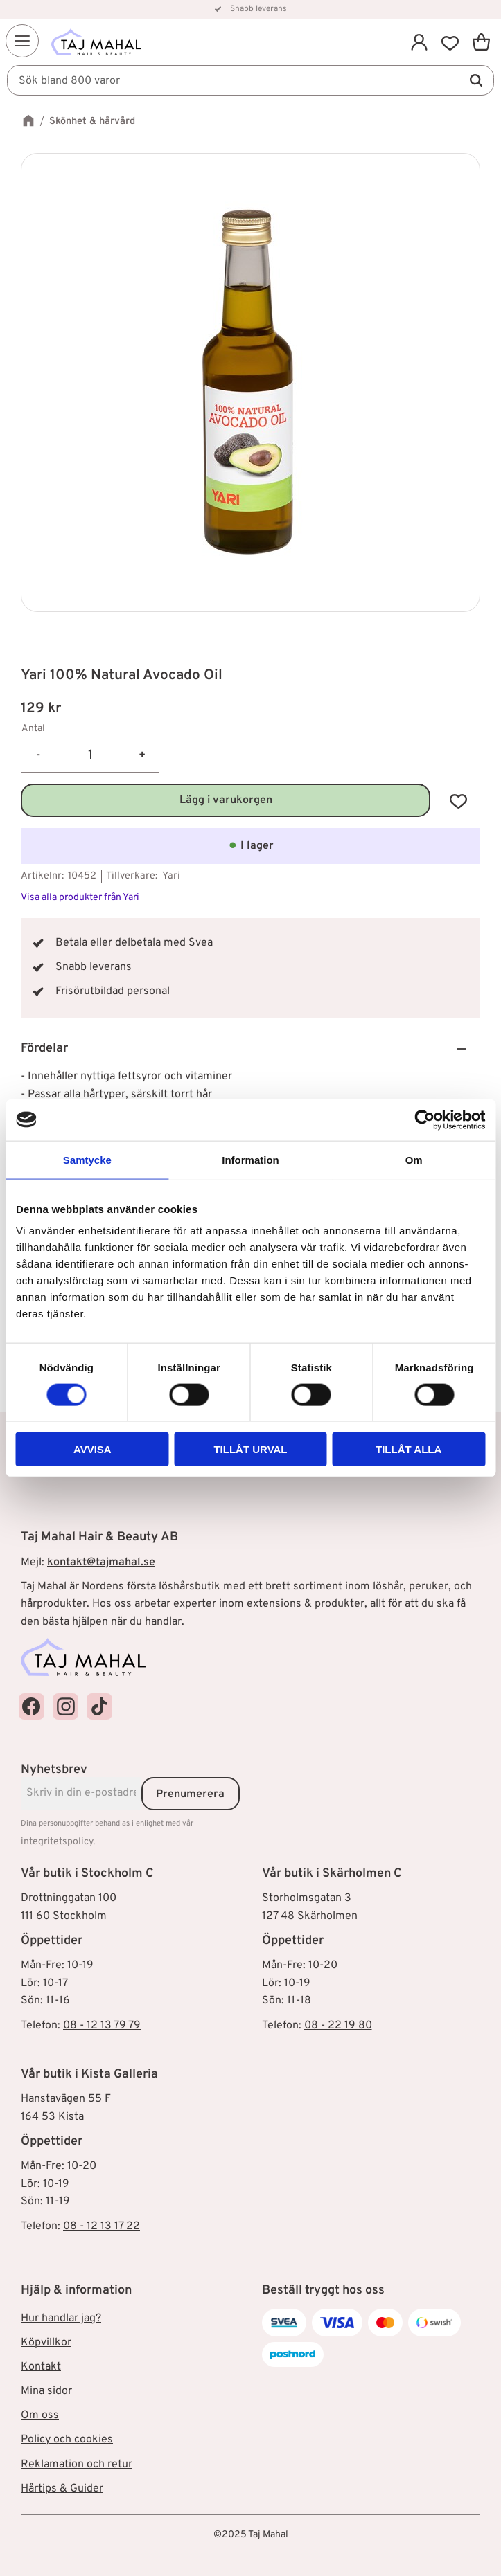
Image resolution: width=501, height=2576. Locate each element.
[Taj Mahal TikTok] (99, 1706)
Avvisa (92, 1449)
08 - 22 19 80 (338, 2026)
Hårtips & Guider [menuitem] (62, 2489)
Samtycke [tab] (87, 1159)
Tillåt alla (408, 1449)
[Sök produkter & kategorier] (250, 80)
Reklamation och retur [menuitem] (76, 2464)
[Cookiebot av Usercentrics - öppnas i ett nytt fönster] (424, 1119)
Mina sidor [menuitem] (46, 2391)
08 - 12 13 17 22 (101, 2226)
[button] (22, 40)
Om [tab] (414, 1159)
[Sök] (476, 80)
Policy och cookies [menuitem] (67, 2440)
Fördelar (44, 1048)
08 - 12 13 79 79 (102, 2026)
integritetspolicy (57, 1842)
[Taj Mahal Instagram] (65, 1706)
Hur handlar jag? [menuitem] (61, 2318)
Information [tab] (250, 1159)
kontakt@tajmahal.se (101, 1562)
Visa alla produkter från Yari (80, 897)
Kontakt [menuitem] (41, 2367)
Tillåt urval (250, 1449)
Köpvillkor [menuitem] (46, 2343)
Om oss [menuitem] (40, 2415)
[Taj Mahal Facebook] (31, 1706)
